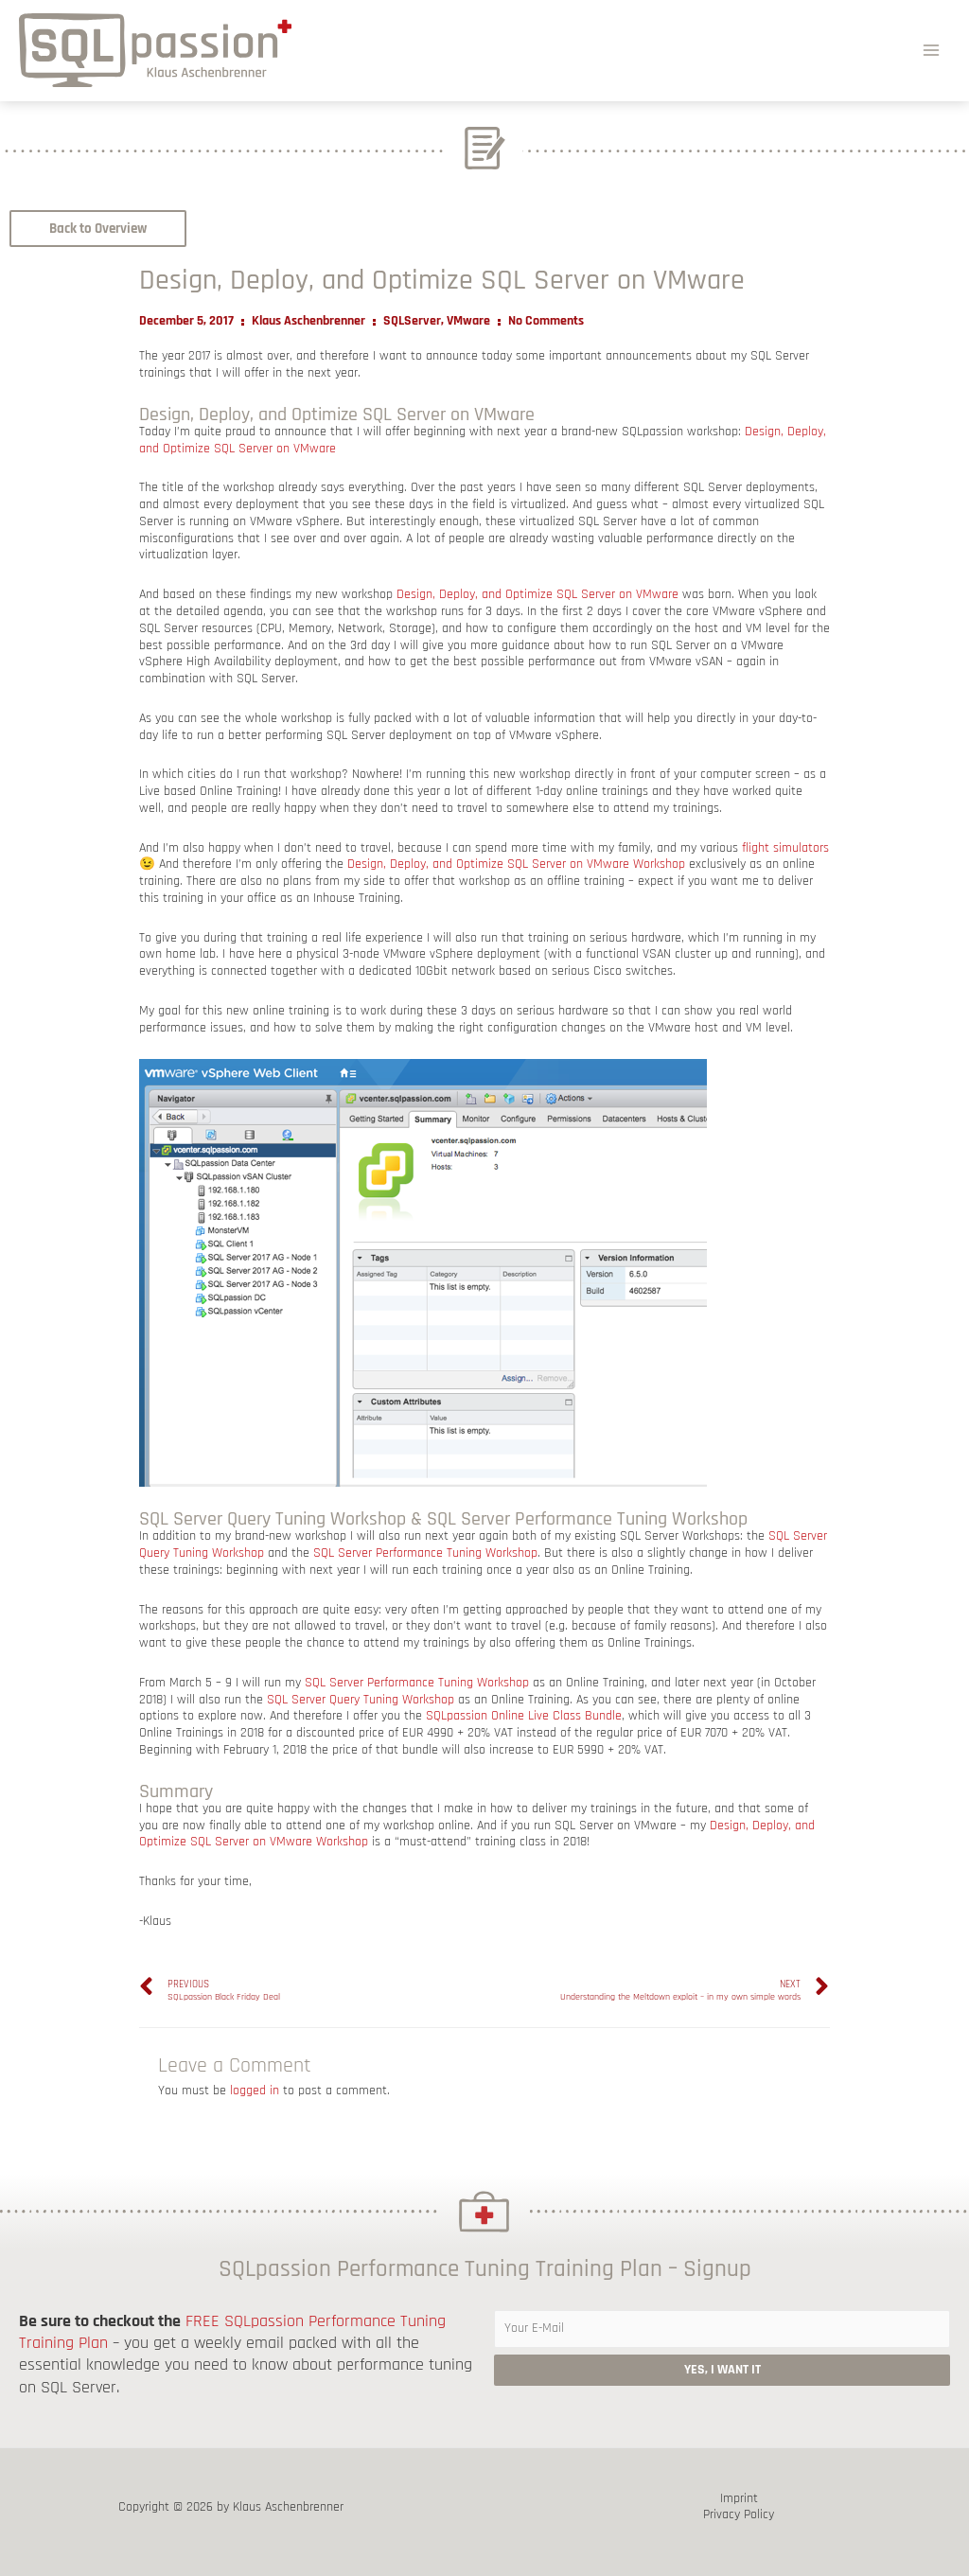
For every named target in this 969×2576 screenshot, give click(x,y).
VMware (468, 320)
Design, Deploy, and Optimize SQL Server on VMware (537, 594)
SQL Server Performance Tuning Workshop (425, 1552)
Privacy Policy (738, 2515)
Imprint (739, 2499)
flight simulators (785, 847)
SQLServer (412, 320)
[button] (97, 228)
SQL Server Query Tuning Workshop (360, 1699)
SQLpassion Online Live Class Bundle (524, 1715)
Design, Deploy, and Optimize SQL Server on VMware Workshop (516, 864)
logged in (254, 2090)
